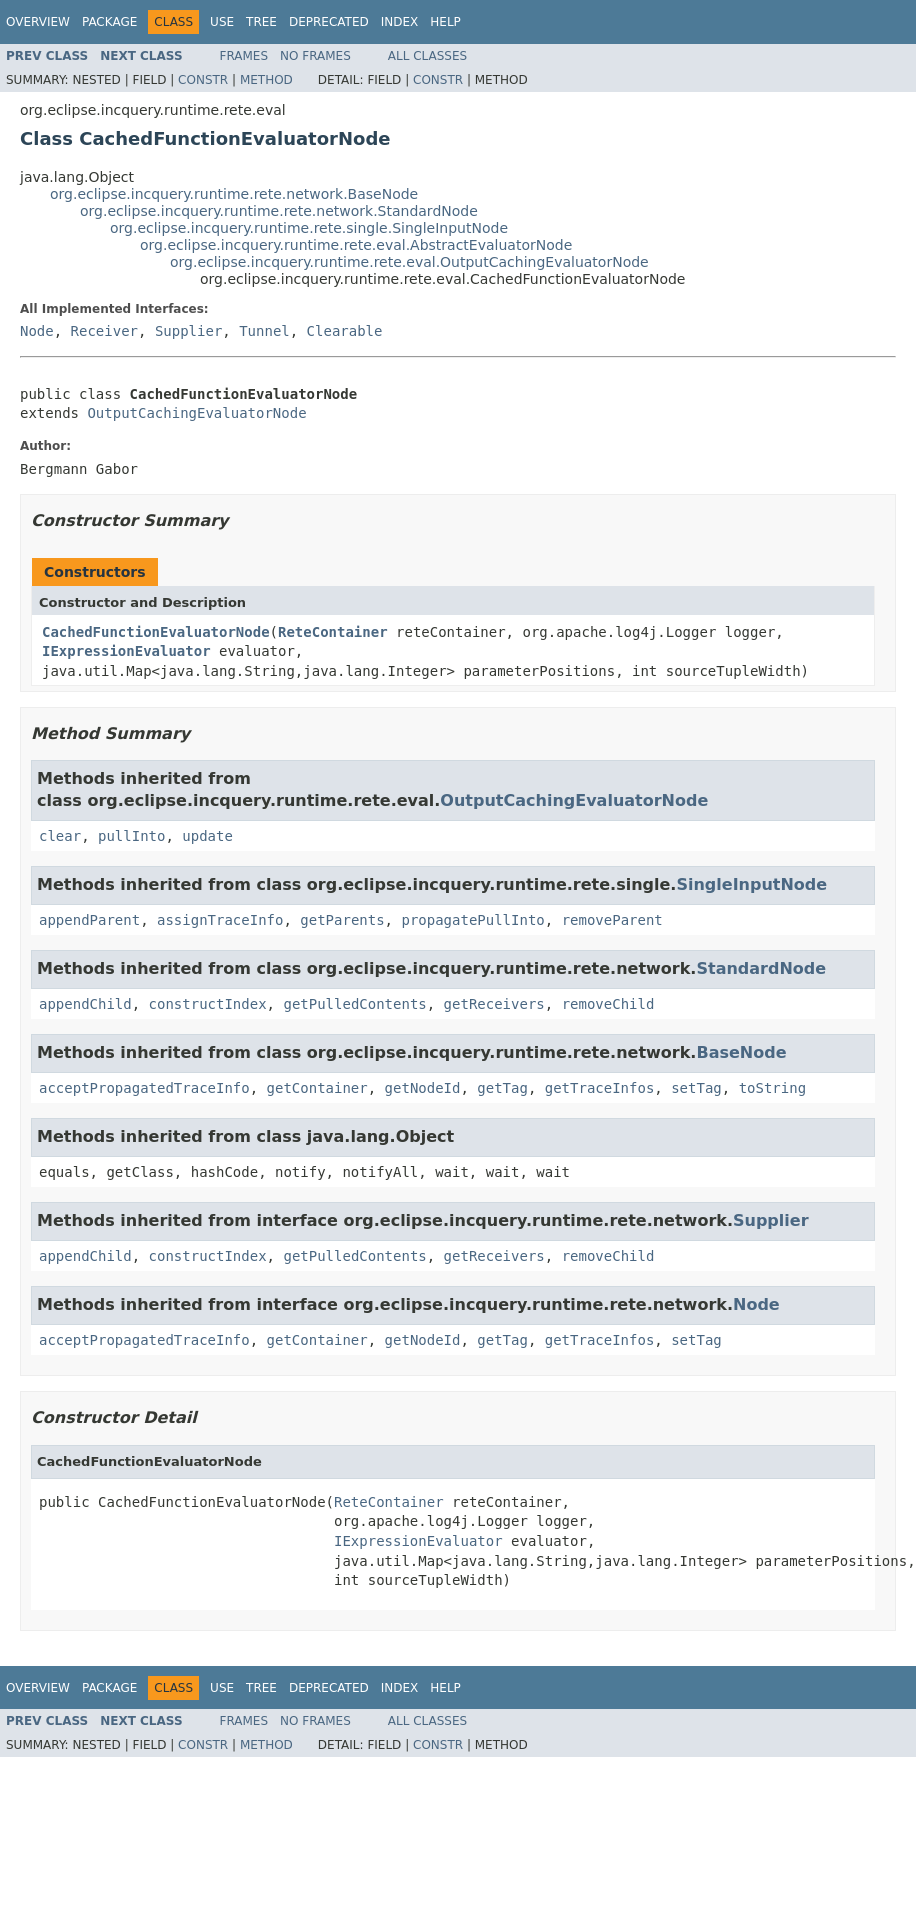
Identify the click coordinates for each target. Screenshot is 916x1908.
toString (772, 1088)
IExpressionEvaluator (126, 651)
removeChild (608, 1004)
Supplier (188, 331)
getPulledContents (354, 1004)
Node (37, 331)
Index (400, 22)
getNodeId (423, 1088)
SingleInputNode (751, 884)
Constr (203, 80)
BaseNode (741, 1052)
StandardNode (761, 968)
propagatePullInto (472, 920)
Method (266, 80)
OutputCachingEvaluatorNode (196, 413)
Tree (261, 22)
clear (60, 836)
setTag (696, 1088)
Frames (244, 56)
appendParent (89, 920)
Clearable (345, 331)
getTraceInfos (600, 1088)
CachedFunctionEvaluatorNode (156, 632)
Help (445, 22)
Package (109, 22)
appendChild (85, 1004)
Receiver (104, 331)
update (207, 836)
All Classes (427, 56)
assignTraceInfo (220, 920)
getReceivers (494, 1004)
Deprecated (329, 22)
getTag (502, 1088)
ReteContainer (333, 632)
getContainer (317, 1088)
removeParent (612, 920)
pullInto (131, 836)
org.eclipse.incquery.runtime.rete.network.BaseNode (234, 194)
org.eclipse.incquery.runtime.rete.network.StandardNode (279, 211)
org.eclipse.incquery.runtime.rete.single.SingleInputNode (309, 228)
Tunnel (264, 331)
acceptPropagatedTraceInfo (144, 1088)
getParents (342, 920)
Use (222, 22)
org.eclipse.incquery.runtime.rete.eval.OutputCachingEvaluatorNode (409, 262)
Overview (38, 22)
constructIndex (208, 1004)
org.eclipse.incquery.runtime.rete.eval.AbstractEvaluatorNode (356, 245)
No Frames (315, 56)
